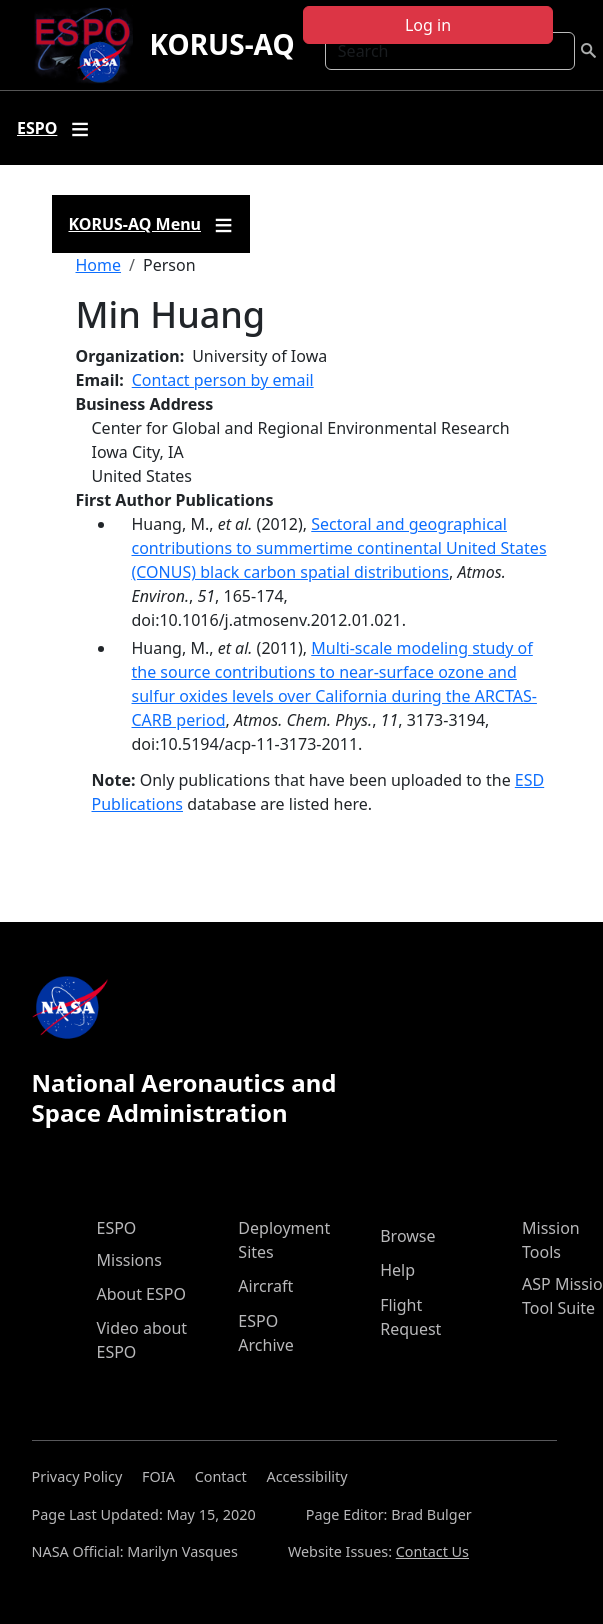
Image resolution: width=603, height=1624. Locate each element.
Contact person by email (223, 380)
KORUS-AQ (221, 44)
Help (397, 1270)
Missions (129, 1260)
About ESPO (141, 1294)
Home (99, 265)
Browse (407, 1236)
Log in (428, 25)
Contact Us (432, 1551)
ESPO (117, 1228)
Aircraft (265, 1286)
